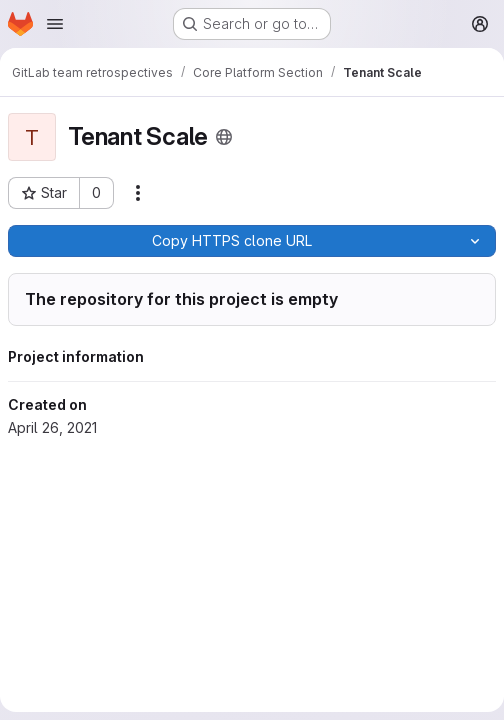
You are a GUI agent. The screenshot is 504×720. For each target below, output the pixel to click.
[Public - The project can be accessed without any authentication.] (224, 137)
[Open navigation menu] (55, 24)
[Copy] (231, 241)
